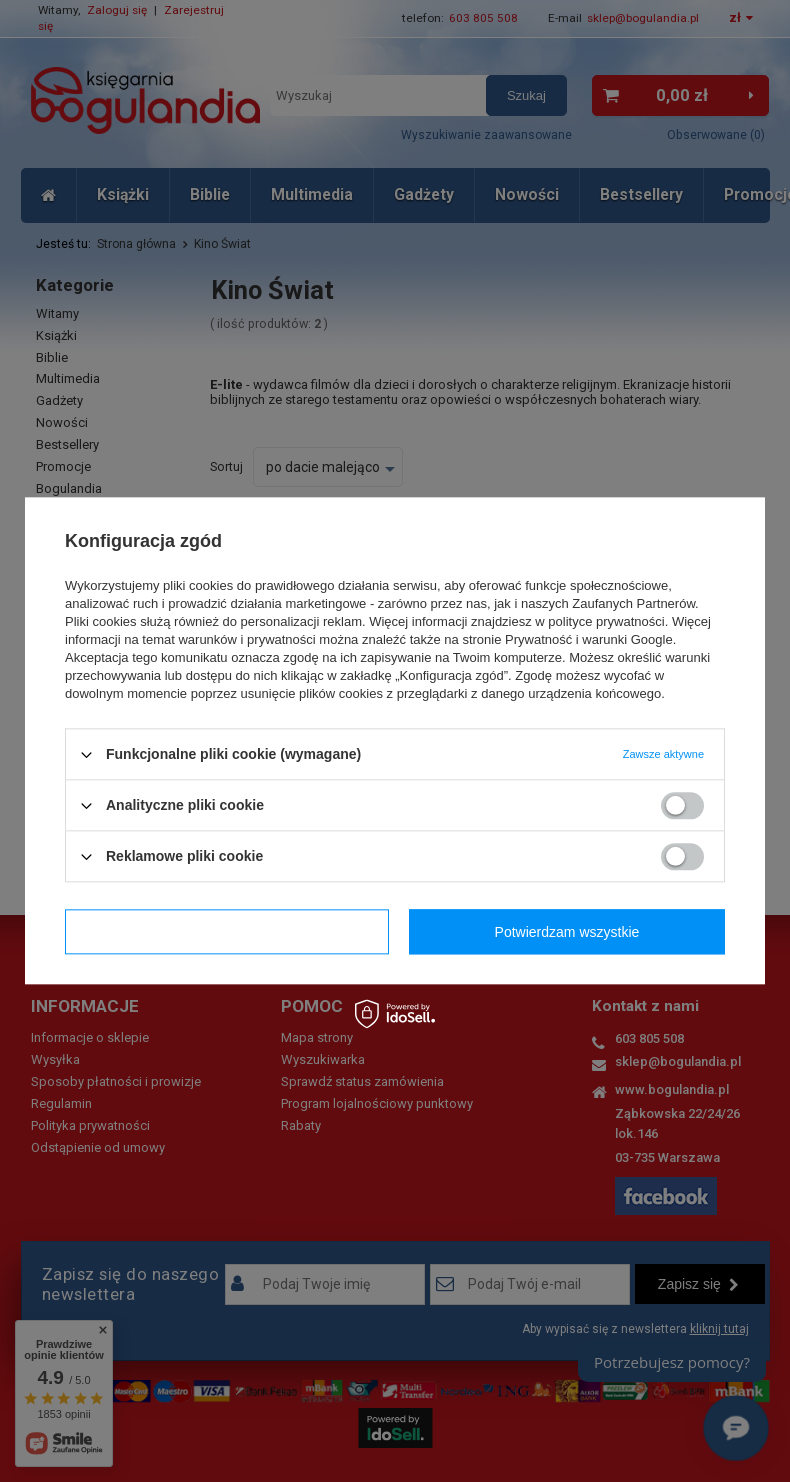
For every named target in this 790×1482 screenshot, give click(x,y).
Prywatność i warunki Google (589, 639)
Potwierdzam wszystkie (567, 932)
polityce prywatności (606, 621)
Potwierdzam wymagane (227, 932)
